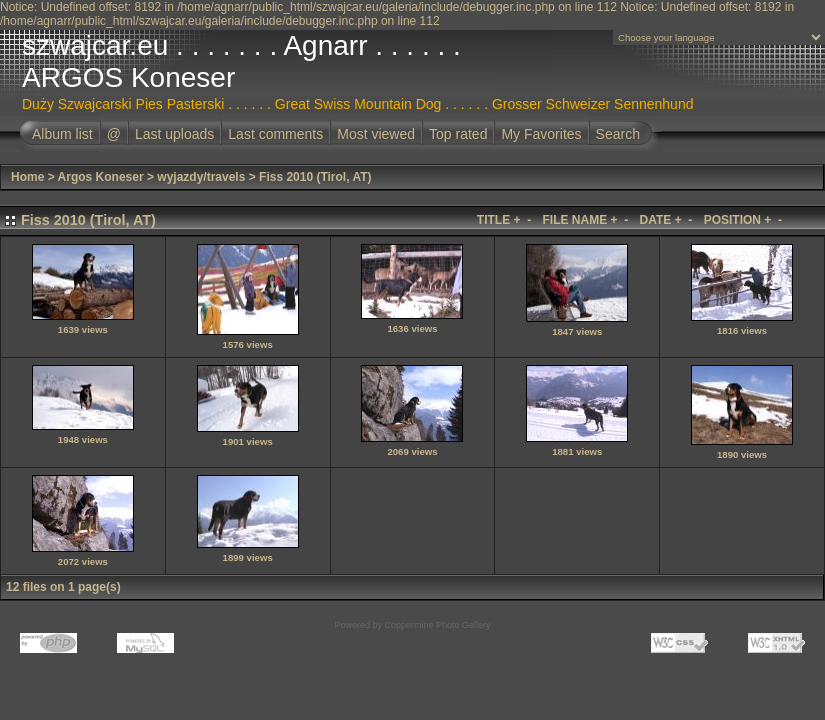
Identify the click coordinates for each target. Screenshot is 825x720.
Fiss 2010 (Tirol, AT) (315, 177)
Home (27, 177)
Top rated (458, 134)
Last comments (275, 134)
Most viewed (376, 134)
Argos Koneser (101, 177)
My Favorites (541, 134)
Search (618, 134)
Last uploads (174, 134)
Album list (62, 134)
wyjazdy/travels (201, 177)
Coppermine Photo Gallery (437, 625)
